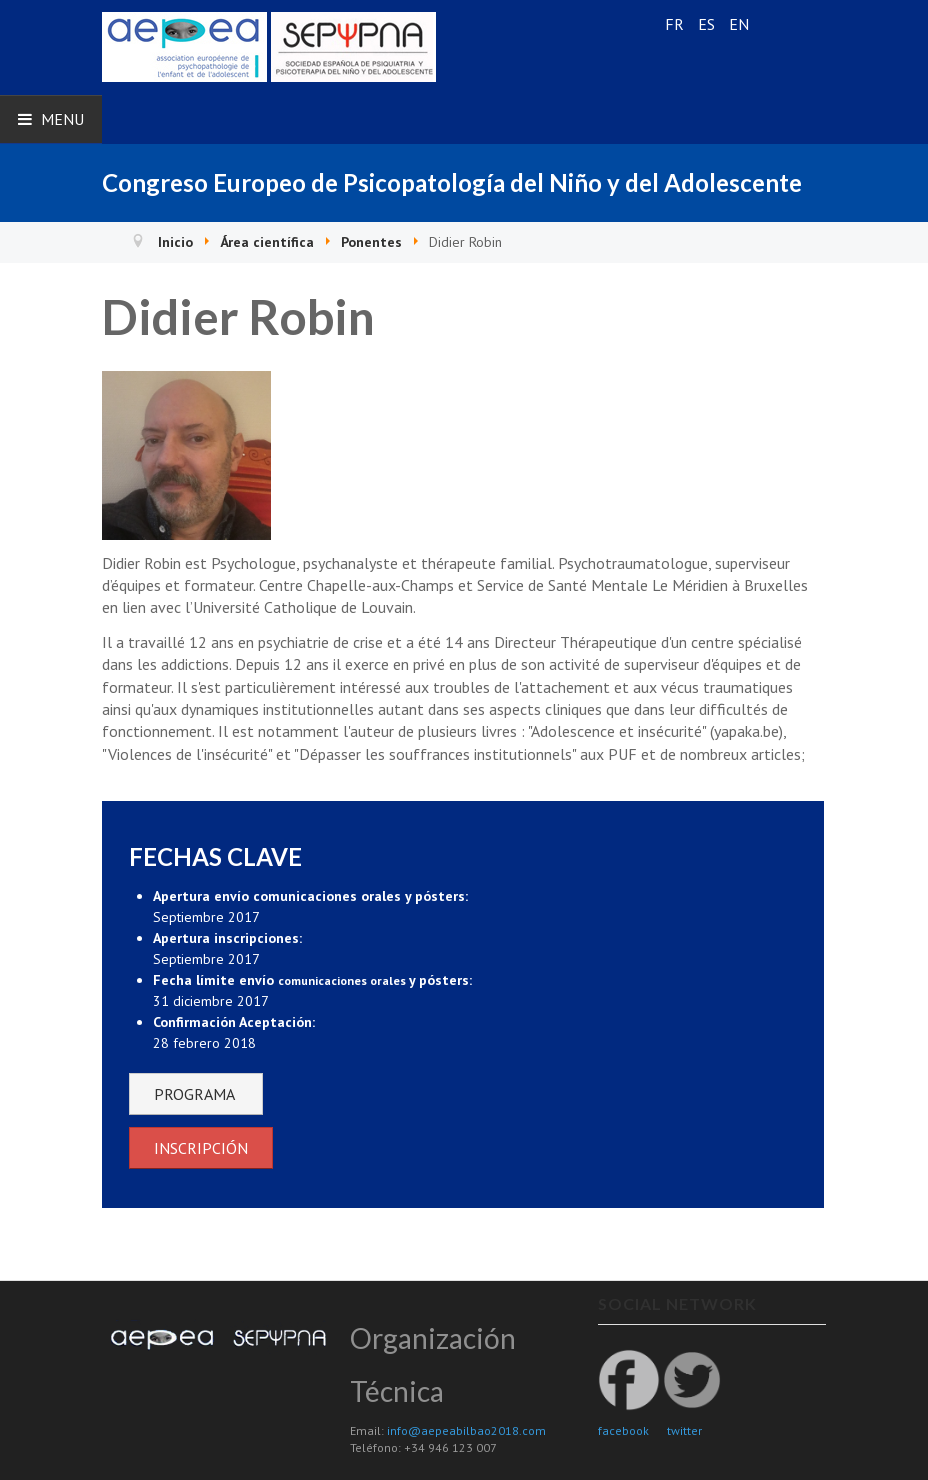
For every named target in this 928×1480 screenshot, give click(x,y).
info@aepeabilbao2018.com (466, 1430)
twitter (684, 1430)
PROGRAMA (196, 1094)
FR (676, 24)
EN (739, 24)
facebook (623, 1430)
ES (708, 24)
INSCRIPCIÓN (201, 1148)
